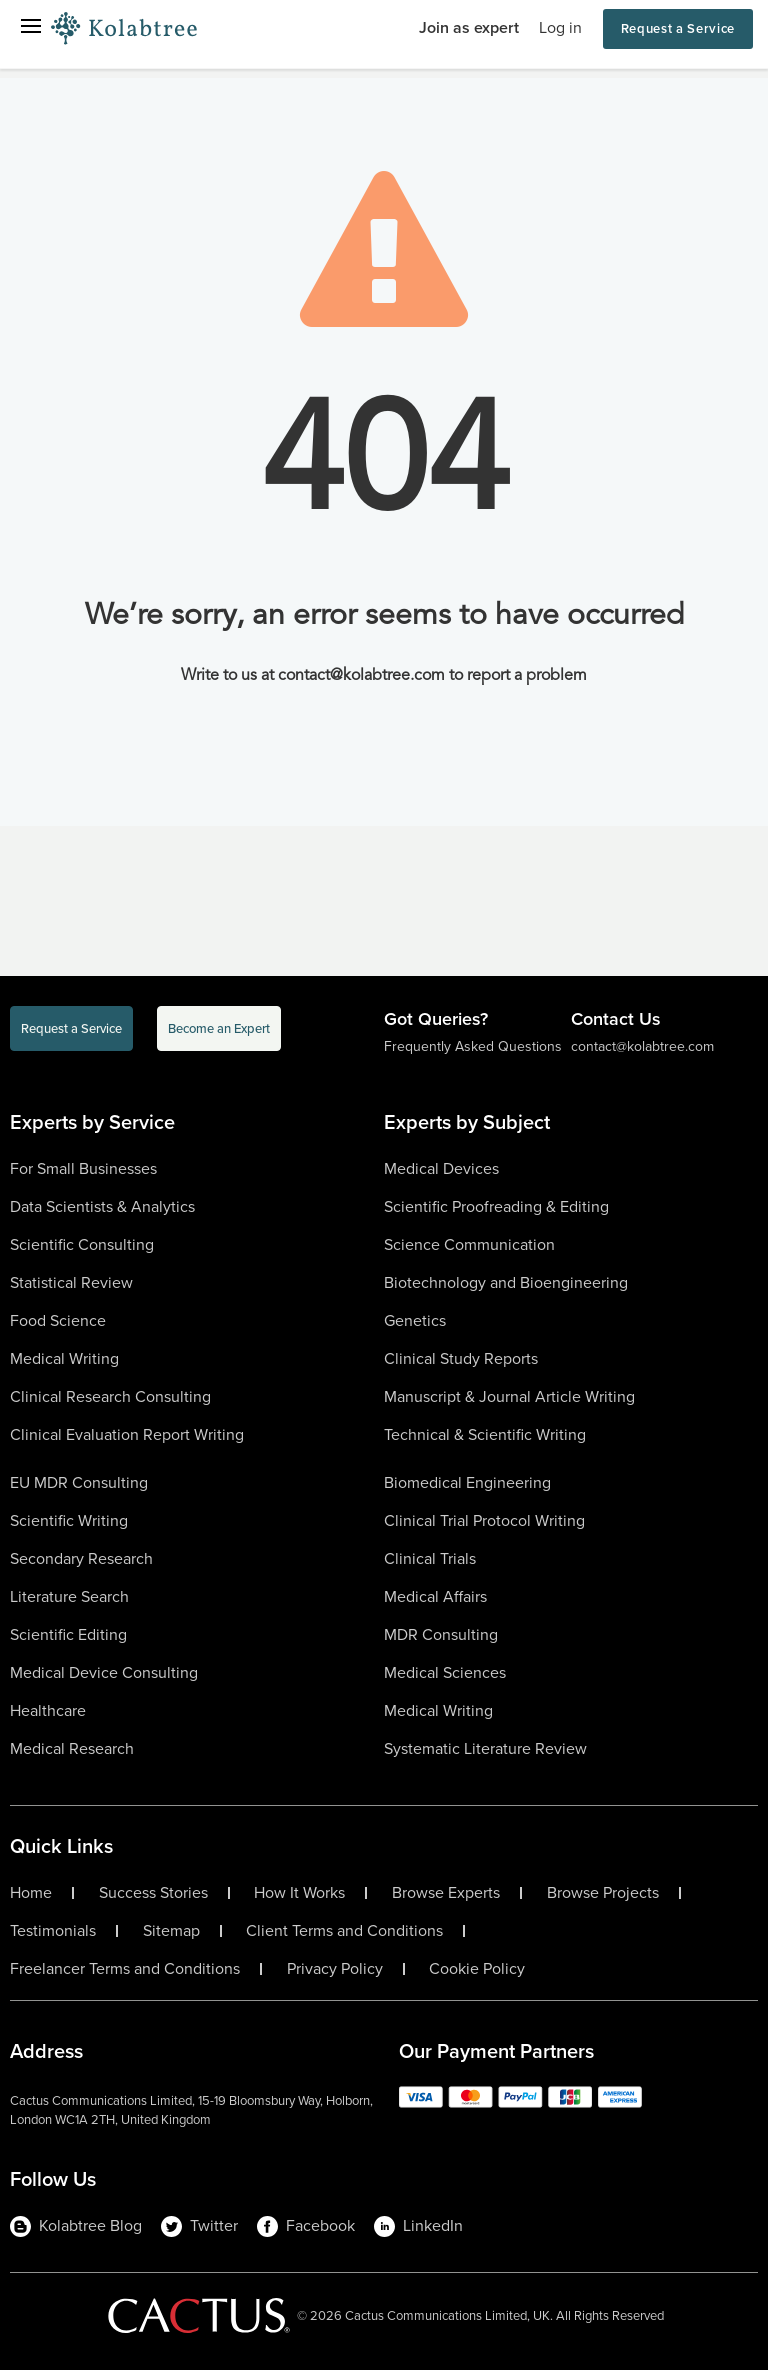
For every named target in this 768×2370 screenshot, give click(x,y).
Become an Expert (219, 1028)
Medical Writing (64, 1358)
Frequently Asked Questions (473, 1046)
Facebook (306, 2226)
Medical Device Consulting (104, 1672)
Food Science (58, 1320)
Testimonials (53, 1931)
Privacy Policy (335, 1969)
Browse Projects (603, 1893)
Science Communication (469, 1244)
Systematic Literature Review (485, 1748)
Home (31, 1893)
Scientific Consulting (82, 1244)
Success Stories (153, 1893)
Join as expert (469, 27)
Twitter (199, 2226)
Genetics (415, 1320)
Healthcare (48, 1710)
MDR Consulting (441, 1634)
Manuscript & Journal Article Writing (509, 1396)
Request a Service (678, 28)
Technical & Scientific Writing (485, 1434)
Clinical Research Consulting (110, 1396)
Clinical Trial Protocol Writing (484, 1520)
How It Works (299, 1893)
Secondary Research (81, 1558)
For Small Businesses (83, 1168)
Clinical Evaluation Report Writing (127, 1434)
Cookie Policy (477, 1969)
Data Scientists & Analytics (102, 1206)
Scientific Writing (69, 1520)
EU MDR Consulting (79, 1482)
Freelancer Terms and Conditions (125, 1969)
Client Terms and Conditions (344, 1931)
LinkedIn (418, 2226)
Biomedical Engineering (467, 1482)
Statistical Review (71, 1282)
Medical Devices (441, 1168)
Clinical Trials (430, 1558)
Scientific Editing (68, 1634)
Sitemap (171, 1931)
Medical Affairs (435, 1596)
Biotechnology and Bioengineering (506, 1282)
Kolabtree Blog (76, 2226)
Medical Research (72, 1748)
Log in (560, 27)
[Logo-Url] (124, 29)
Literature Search (69, 1596)
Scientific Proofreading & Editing (496, 1206)
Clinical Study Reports (461, 1358)
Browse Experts (446, 1893)
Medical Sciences (445, 1672)
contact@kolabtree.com (642, 1046)
